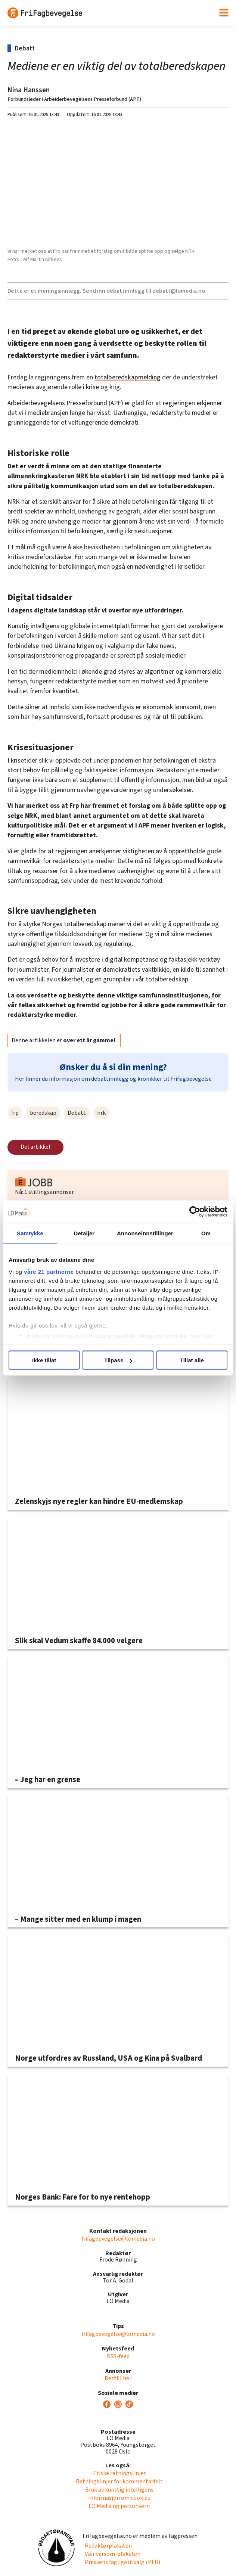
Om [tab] (206, 1233)
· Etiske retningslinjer (118, 2473)
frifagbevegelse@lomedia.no (118, 2239)
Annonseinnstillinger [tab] (145, 1233)
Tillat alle (192, 1360)
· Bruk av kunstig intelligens (118, 2490)
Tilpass (118, 1360)
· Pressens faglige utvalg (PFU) (121, 2562)
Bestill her (118, 2378)
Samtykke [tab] (30, 1233)
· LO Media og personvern (118, 2506)
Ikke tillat (44, 1360)
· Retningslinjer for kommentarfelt (118, 2481)
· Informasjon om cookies (118, 2498)
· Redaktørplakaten (107, 2546)
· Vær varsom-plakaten (111, 2554)
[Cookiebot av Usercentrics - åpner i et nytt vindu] (194, 1211)
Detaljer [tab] (84, 1233)
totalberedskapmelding (127, 377)
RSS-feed (118, 2356)
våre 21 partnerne (49, 1271)
